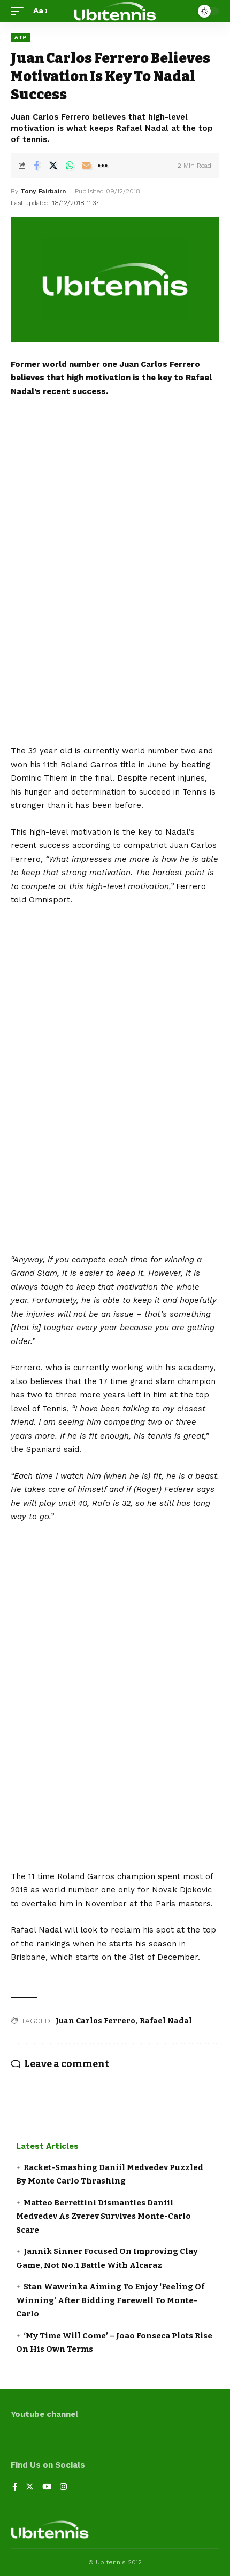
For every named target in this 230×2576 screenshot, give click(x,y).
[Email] (86, 165)
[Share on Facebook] (36, 165)
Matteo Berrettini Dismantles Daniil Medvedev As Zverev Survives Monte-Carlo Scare (103, 2216)
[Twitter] (29, 2487)
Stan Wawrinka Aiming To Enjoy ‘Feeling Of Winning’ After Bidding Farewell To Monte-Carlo (110, 2300)
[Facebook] (15, 2487)
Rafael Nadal (166, 2020)
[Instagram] (63, 2487)
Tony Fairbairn (43, 191)
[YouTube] (47, 2487)
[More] (102, 165)
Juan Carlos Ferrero (95, 2020)
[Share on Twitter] (52, 165)
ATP (20, 37)
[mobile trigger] (20, 11)
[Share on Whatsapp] (69, 165)
